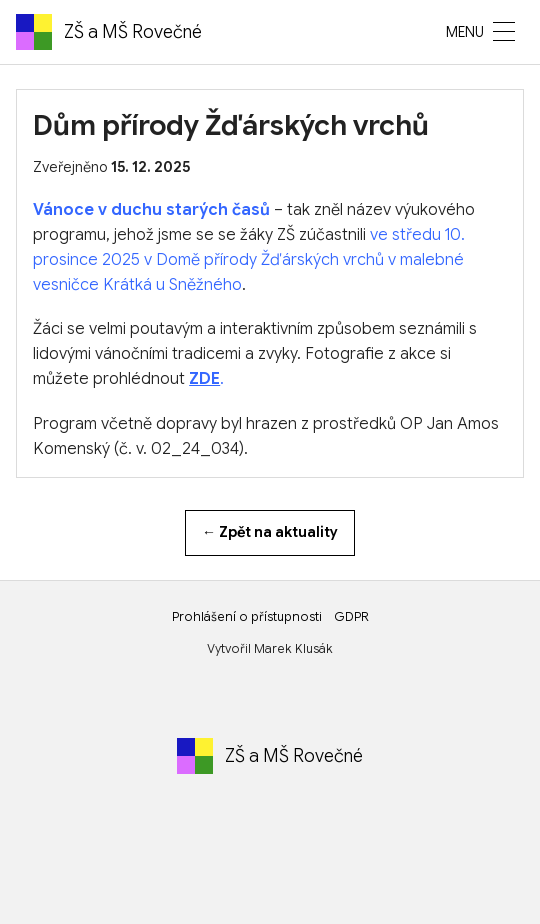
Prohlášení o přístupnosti (247, 616)
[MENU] (504, 32)
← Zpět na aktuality (270, 532)
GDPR (351, 616)
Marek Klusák (293, 648)
